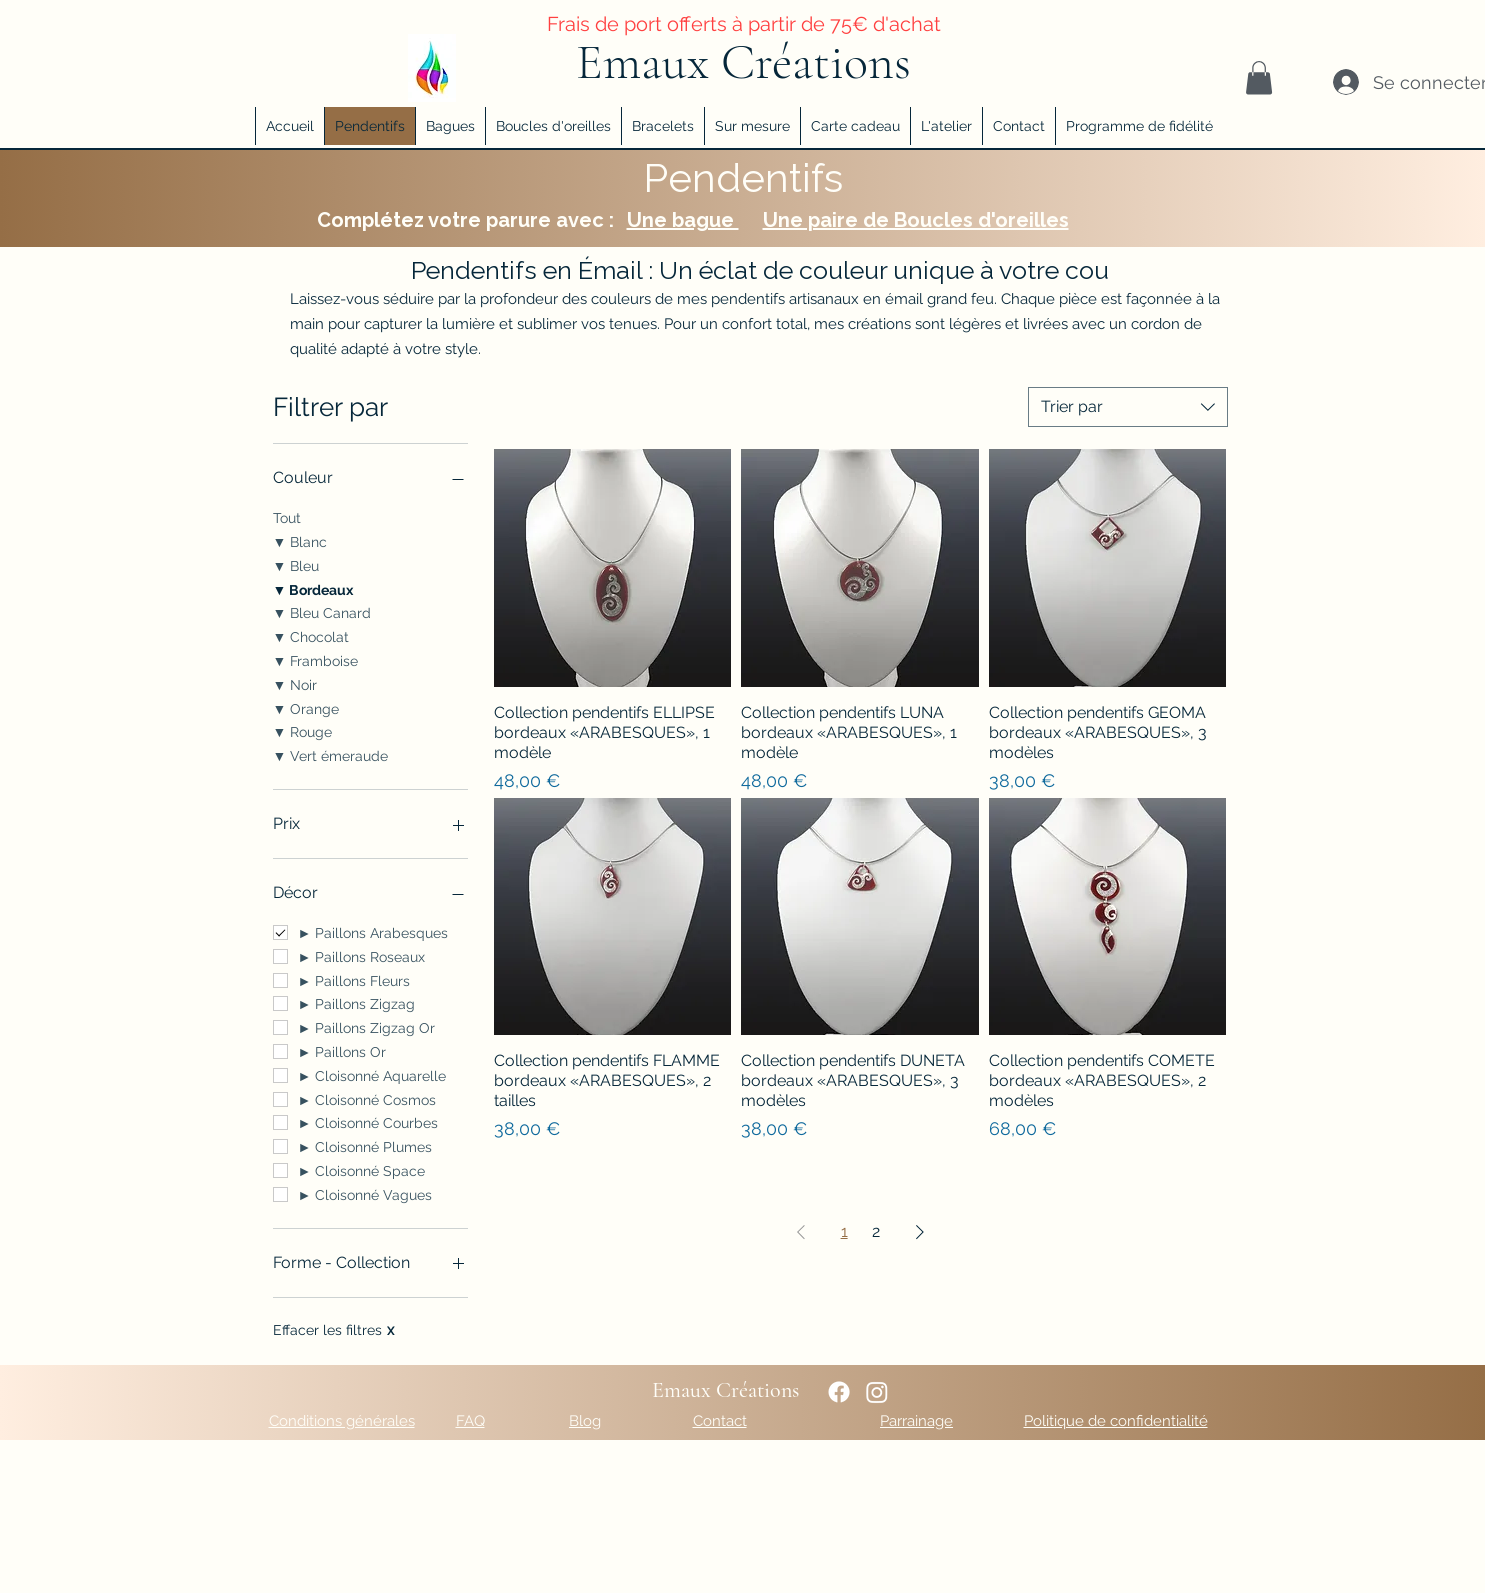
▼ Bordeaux (313, 588)
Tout (287, 516)
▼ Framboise (316, 659)
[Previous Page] (801, 1232)
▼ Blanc (300, 540)
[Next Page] (920, 1232)
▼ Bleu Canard (322, 611)
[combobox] (1128, 407)
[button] (1259, 77)
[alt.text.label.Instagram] (877, 1392)
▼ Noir (295, 683)
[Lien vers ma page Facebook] (839, 1392)
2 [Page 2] (876, 1231)
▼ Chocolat (311, 635)
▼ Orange (306, 707)
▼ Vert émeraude (331, 754)
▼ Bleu (296, 564)
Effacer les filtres (334, 1330)
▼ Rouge (303, 730)
